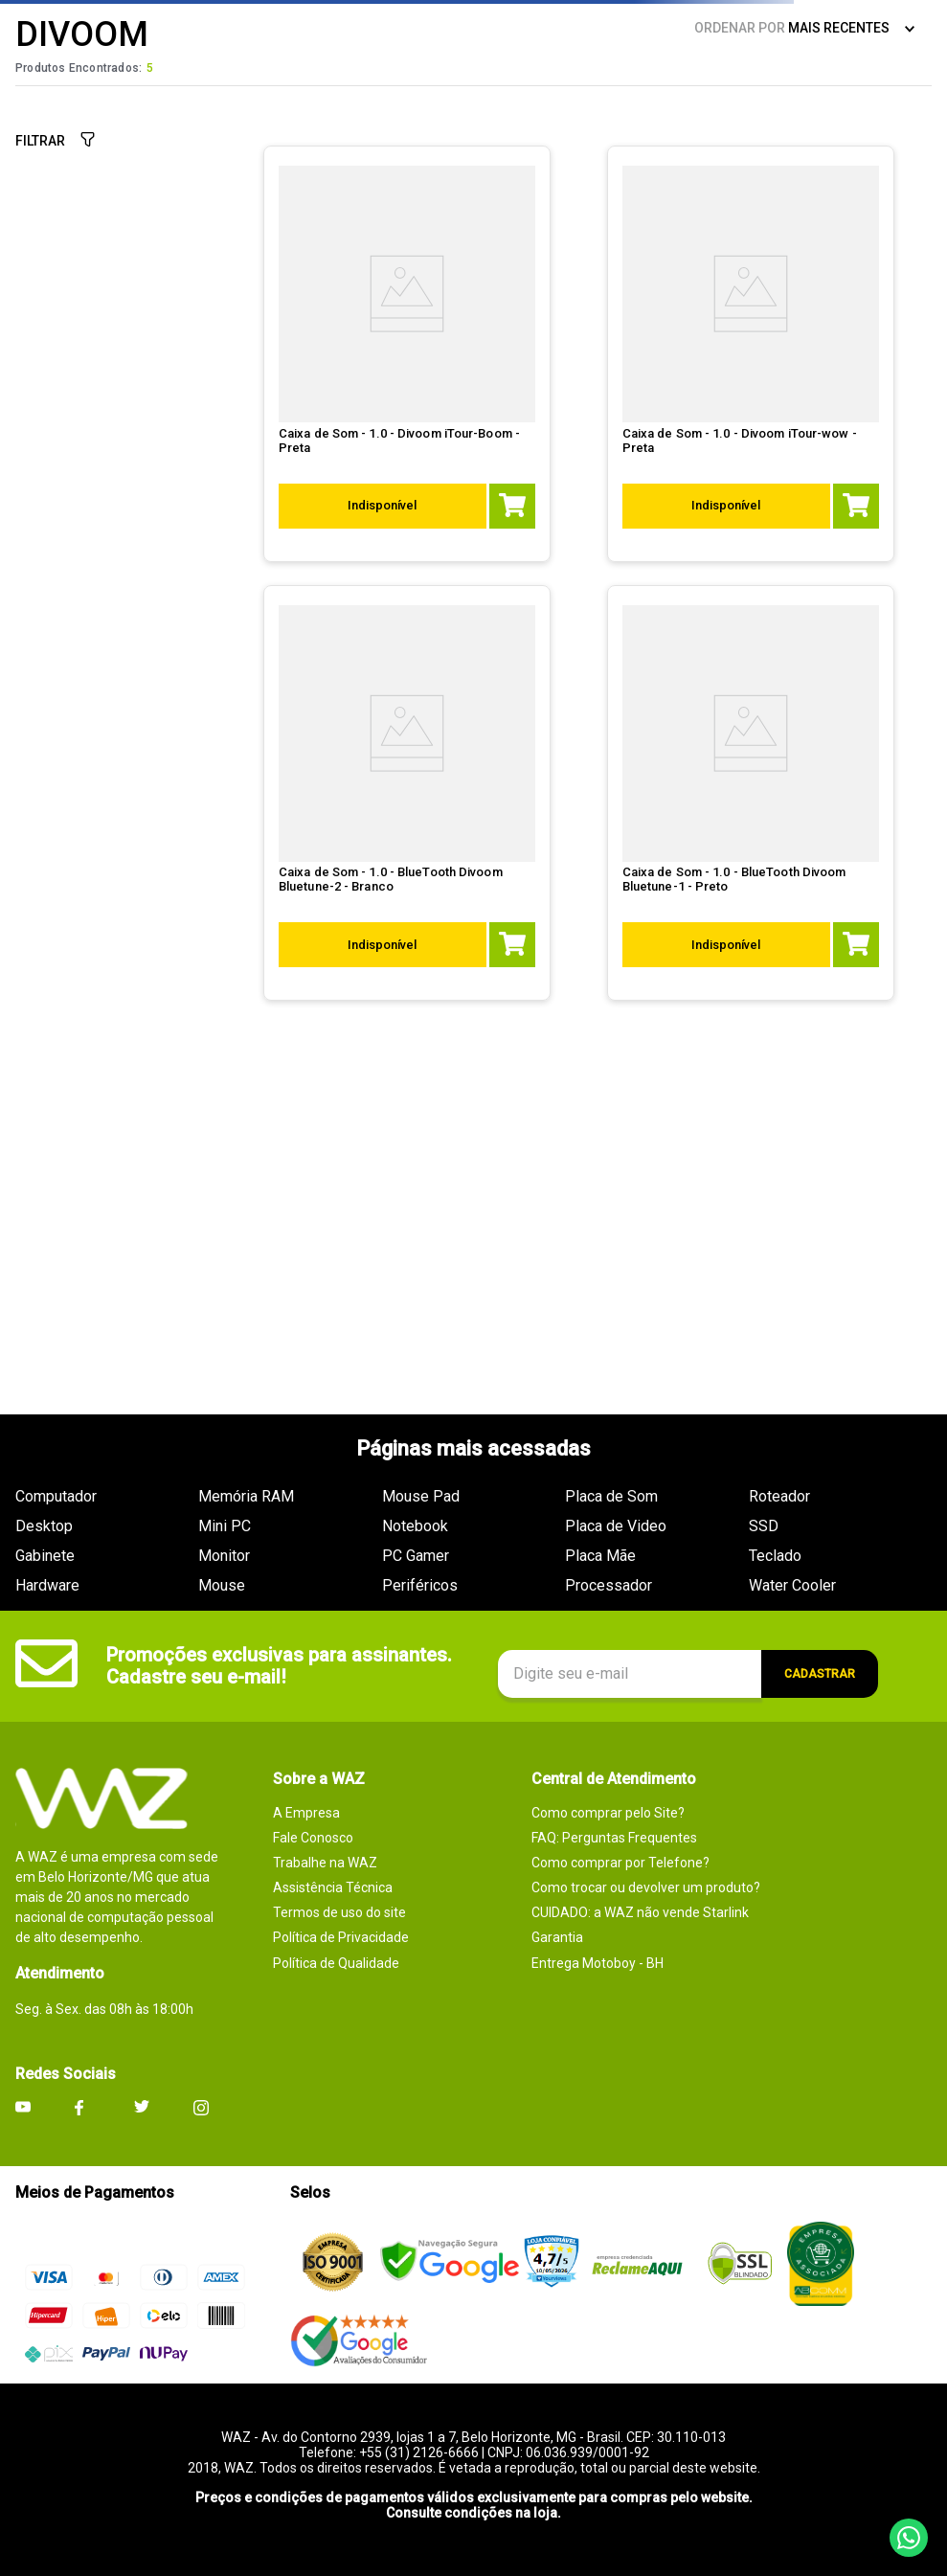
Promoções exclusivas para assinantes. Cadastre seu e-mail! (279, 1665)
